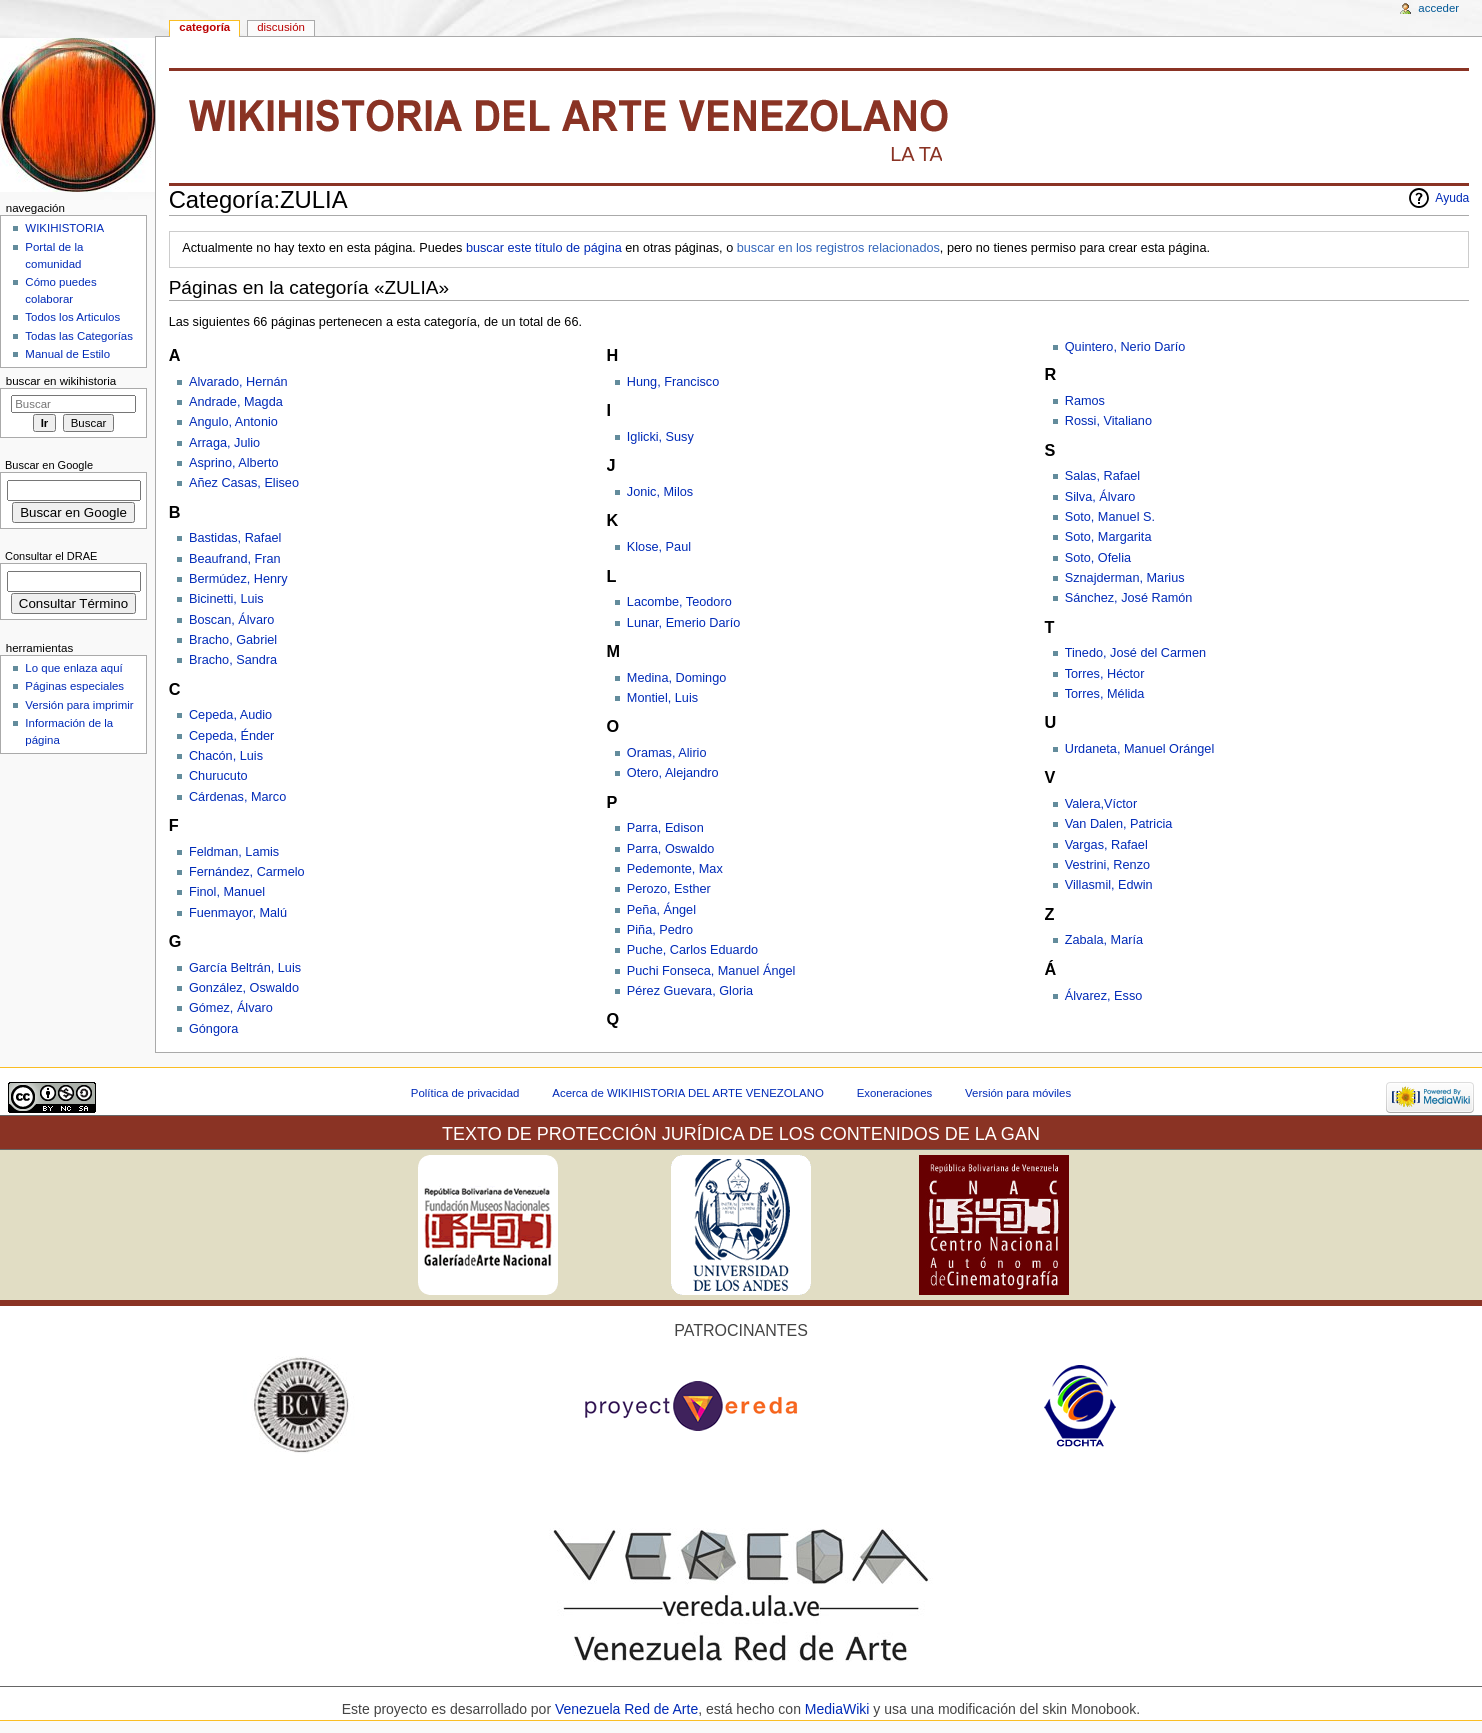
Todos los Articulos (72, 317)
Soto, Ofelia (1098, 558)
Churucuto (218, 776)
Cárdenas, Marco (237, 797)
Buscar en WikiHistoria (61, 381)
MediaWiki (839, 1709)
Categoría (204, 27)
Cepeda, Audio (230, 715)
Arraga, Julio (224, 443)
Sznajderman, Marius (1125, 578)
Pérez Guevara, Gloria (690, 991)
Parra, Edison (665, 828)
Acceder (1438, 8)
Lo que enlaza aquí (73, 668)
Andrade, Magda (236, 402)
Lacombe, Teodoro (679, 602)
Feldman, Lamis (234, 852)
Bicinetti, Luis (226, 599)
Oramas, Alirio (667, 753)
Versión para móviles (1018, 1093)
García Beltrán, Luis (245, 968)
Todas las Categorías (79, 336)
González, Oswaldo (244, 988)
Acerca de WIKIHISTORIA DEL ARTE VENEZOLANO (687, 1093)
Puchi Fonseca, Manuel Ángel (711, 971)
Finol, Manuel (227, 892)
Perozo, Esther (669, 889)
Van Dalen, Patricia (1119, 824)
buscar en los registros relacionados (838, 248)
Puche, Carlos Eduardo (692, 950)
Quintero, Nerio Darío (1125, 347)
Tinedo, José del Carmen (1135, 653)
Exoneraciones (895, 1093)
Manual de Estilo (67, 354)
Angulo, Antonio (233, 422)
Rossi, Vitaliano (1108, 421)
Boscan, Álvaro (231, 620)
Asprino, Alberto (234, 463)
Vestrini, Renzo (1107, 865)
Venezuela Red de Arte (626, 1709)
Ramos (1085, 401)
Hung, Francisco (673, 382)
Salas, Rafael (1102, 476)
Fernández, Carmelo (247, 872)
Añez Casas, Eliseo (244, 483)
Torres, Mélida (1105, 694)
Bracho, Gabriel (233, 640)
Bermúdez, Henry (238, 579)
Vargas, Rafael (1106, 845)
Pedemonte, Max (675, 869)
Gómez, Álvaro (231, 1008)
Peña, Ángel (661, 910)
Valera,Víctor (1101, 804)
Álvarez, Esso (1104, 996)
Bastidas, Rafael (235, 538)
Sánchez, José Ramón (1129, 598)
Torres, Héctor (1105, 674)
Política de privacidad (465, 1093)
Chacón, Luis (226, 756)
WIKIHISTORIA (64, 228)
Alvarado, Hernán (238, 382)
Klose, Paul (659, 547)
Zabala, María (1104, 940)
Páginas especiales (74, 686)
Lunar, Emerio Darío (684, 623)
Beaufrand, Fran (235, 559)
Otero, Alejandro (673, 773)
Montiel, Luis (662, 698)
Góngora (213, 1029)
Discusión (281, 27)
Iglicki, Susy (660, 437)
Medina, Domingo (676, 678)
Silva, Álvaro (1100, 497)
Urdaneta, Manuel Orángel (1140, 749)
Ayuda (1452, 198)
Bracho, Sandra (233, 660)
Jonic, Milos (660, 492)
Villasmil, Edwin (1109, 885)
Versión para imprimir (79, 705)
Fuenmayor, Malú (238, 913)
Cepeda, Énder (231, 736)
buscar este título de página (544, 248)
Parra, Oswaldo (670, 849)
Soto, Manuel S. (1110, 517)
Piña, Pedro (660, 930)
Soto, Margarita (1108, 537)
